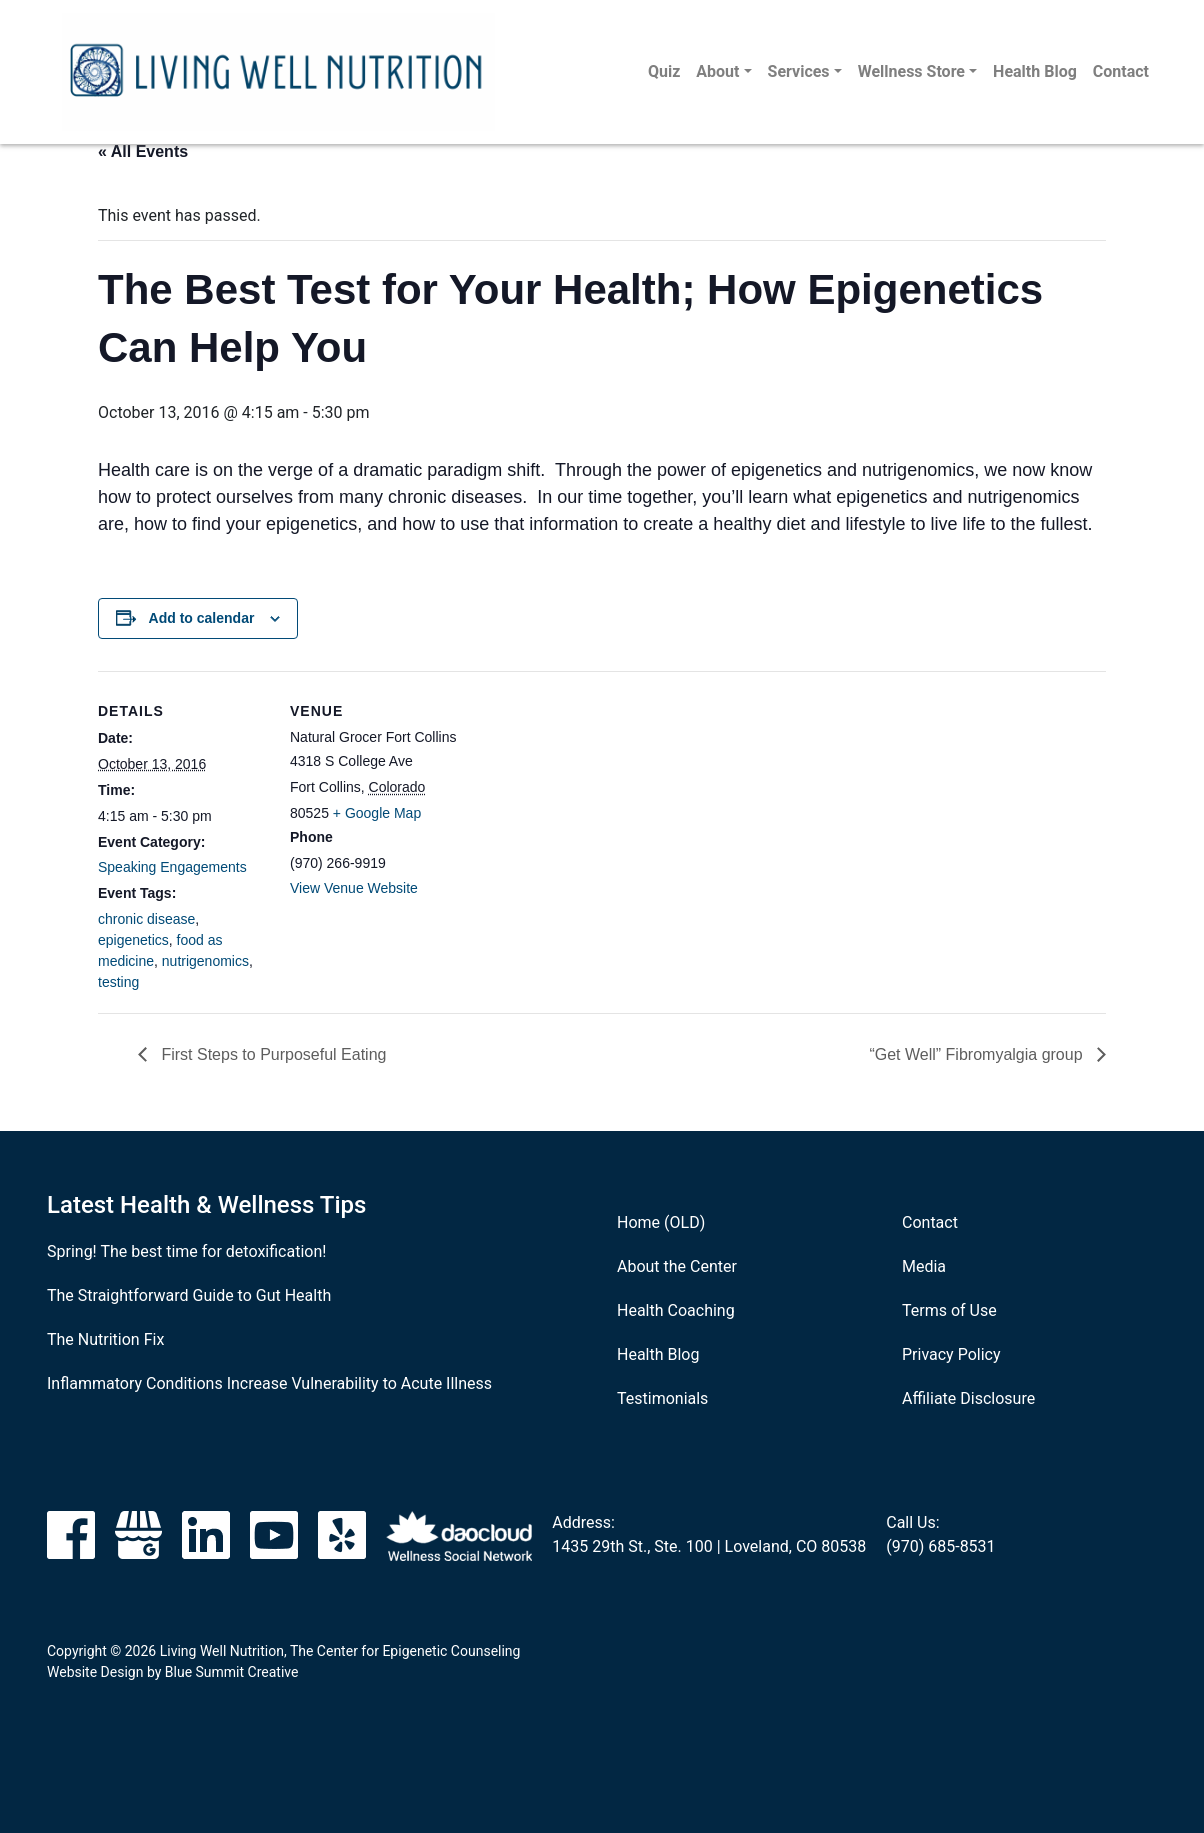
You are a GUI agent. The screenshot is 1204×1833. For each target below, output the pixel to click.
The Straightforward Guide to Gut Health (189, 1295)
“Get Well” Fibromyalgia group (978, 1054)
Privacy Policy (951, 1354)
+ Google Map (377, 813)
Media (924, 1266)
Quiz (664, 71)
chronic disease (146, 919)
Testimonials (662, 1398)
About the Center (677, 1266)
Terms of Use (949, 1310)
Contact (1121, 71)
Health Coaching (676, 1310)
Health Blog (1035, 71)
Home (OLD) (661, 1222)
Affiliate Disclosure (968, 1398)
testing (118, 982)
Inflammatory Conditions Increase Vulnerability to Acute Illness (269, 1383)
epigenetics (133, 940)
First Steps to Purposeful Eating (271, 1054)
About (717, 71)
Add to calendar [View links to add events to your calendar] (202, 618)
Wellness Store (911, 71)
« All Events (143, 151)
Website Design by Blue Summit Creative (172, 1672)
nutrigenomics (205, 961)
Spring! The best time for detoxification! (186, 1251)
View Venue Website (354, 888)
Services (799, 71)
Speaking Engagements (172, 867)
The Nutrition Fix (105, 1339)
